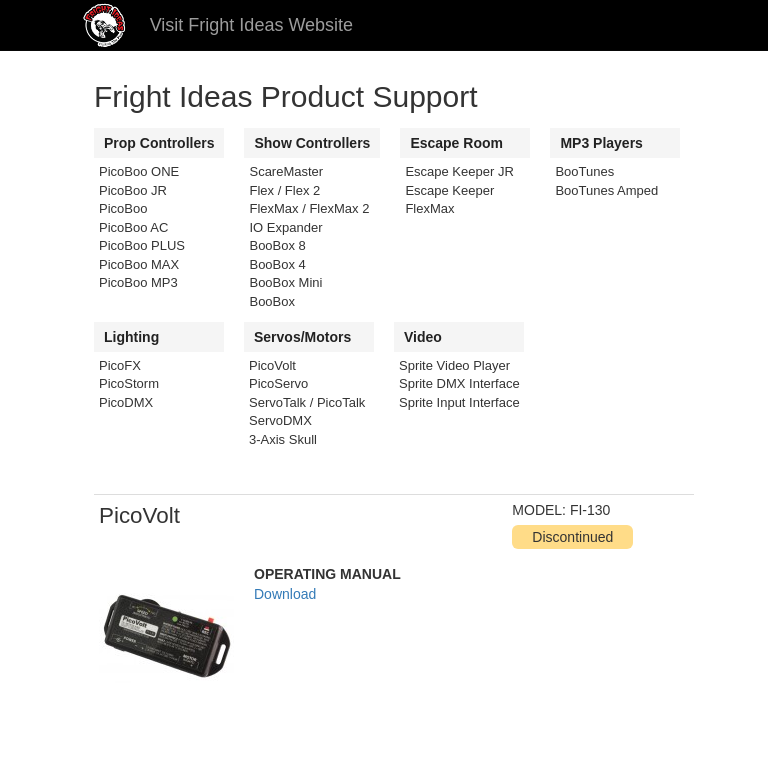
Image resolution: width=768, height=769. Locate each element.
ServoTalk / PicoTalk (307, 402)
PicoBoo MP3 (138, 282)
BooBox (272, 301)
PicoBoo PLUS (142, 245)
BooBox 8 (277, 245)
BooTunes (584, 171)
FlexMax (429, 208)
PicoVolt (272, 365)
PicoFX (120, 365)
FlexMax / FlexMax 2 (309, 208)
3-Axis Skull (283, 439)
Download (285, 594)
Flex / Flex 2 (284, 190)
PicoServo (278, 383)
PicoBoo (123, 208)
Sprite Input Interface (459, 402)
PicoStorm (129, 383)
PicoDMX (126, 402)
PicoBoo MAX (139, 264)
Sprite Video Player (454, 365)
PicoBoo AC (133, 227)
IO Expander (285, 227)
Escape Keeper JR (459, 171)
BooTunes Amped (606, 190)
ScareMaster (286, 171)
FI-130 (590, 510)
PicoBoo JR (133, 190)
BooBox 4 (277, 264)
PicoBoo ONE (139, 171)
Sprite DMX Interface (459, 383)
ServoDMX (280, 420)
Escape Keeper (449, 190)
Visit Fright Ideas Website (251, 25)
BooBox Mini (285, 282)
